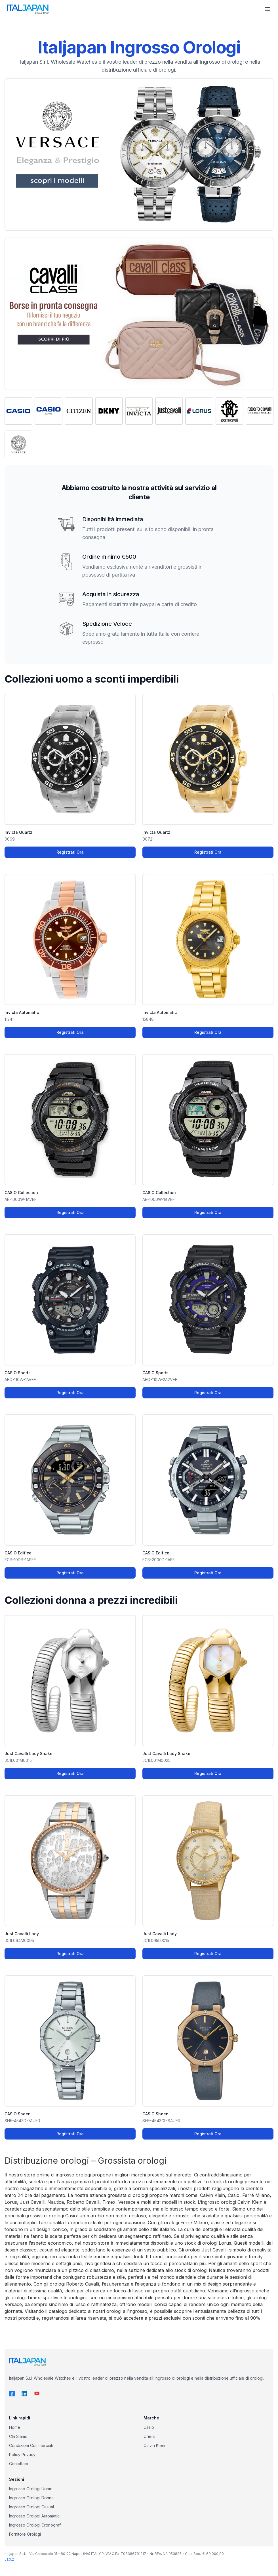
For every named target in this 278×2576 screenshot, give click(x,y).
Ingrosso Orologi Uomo (30, 2488)
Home (14, 2427)
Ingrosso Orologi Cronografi (35, 2525)
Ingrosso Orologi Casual (31, 2506)
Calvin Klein (154, 2445)
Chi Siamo (18, 2436)
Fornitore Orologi (25, 2534)
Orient (149, 2436)
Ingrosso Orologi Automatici (34, 2515)
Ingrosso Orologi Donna (31, 2497)
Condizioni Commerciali (31, 2445)
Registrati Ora (70, 852)
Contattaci (18, 2463)
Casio (149, 2427)
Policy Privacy (22, 2454)
